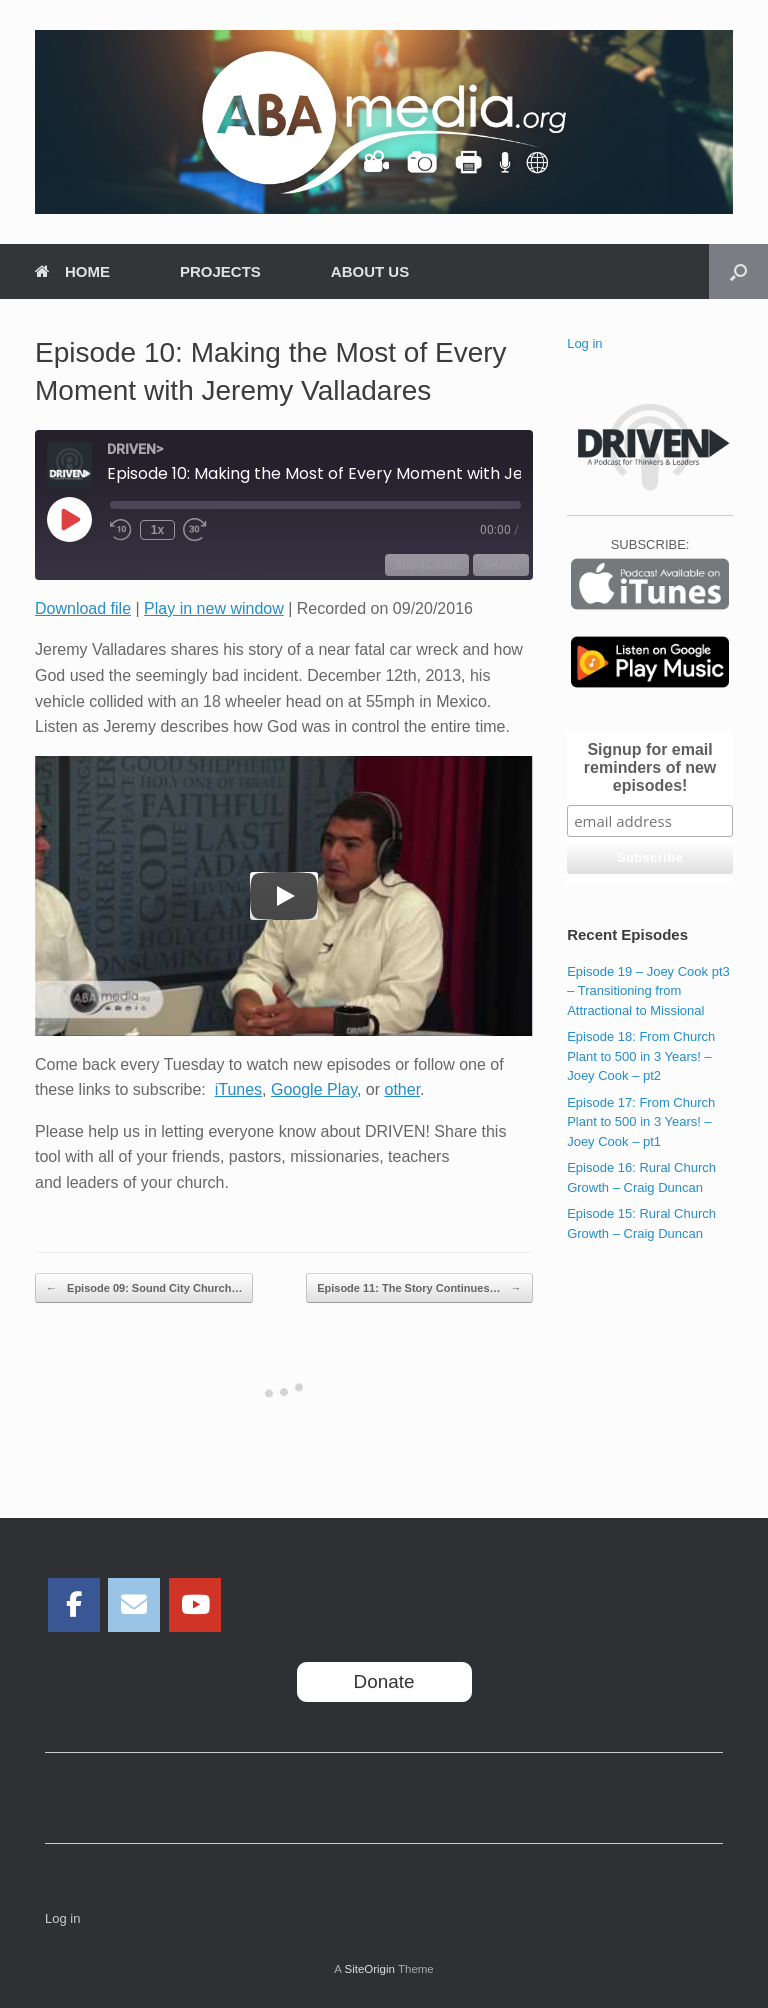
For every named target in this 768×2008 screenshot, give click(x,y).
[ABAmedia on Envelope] (134, 1605)
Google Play (314, 1089)
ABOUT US (370, 271)
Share (501, 564)
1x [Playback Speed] (157, 530)
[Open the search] (738, 271)
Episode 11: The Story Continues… (419, 1288)
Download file (83, 608)
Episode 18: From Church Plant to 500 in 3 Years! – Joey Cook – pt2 (641, 1056)
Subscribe (427, 564)
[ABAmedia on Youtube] (195, 1605)
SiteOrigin (369, 1969)
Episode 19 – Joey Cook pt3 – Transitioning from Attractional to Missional (648, 991)
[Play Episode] (69, 519)
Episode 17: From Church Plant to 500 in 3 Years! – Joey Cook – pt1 (641, 1122)
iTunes (238, 1089)
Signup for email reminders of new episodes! (650, 767)
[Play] (284, 896)
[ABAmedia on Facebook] (74, 1605)
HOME (72, 271)
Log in (584, 343)
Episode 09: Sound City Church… (144, 1288)
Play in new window (214, 608)
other (403, 1089)
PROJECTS (220, 271)
